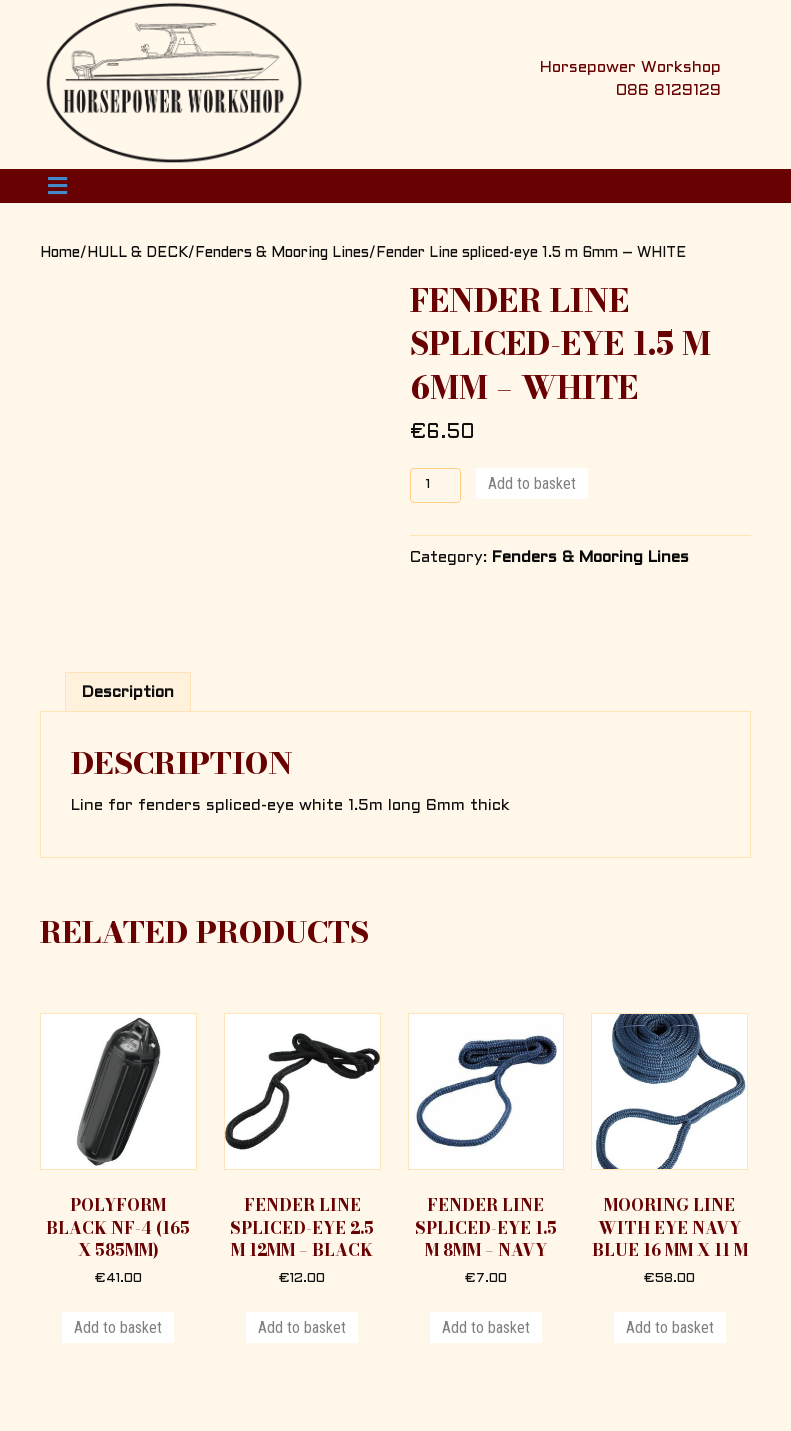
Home (60, 253)
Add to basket (532, 483)
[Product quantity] (435, 485)
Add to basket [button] (118, 1327)
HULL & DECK (137, 253)
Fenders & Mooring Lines (282, 253)
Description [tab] (128, 692)
